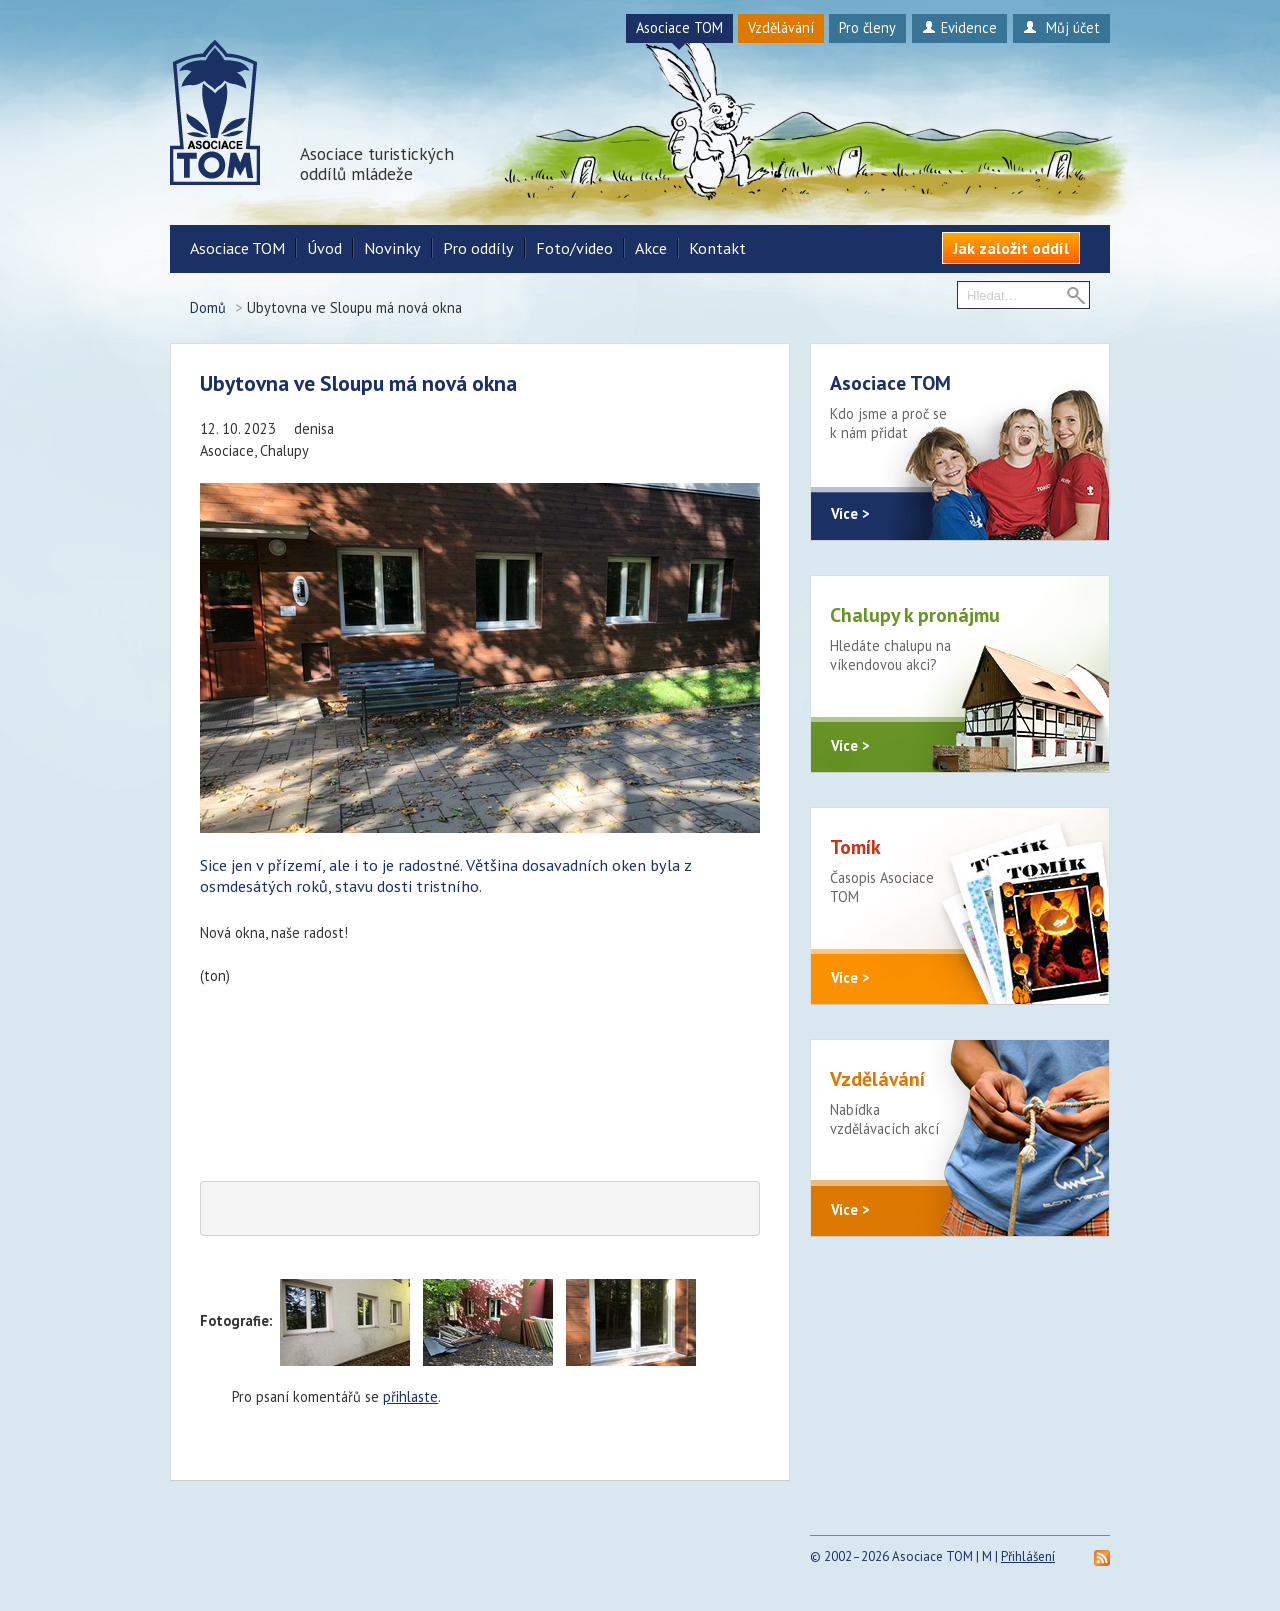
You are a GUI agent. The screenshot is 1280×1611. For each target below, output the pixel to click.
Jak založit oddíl (1011, 248)
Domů (208, 307)
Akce (651, 248)
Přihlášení (1028, 1556)
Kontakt (717, 248)
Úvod (324, 248)
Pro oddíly (478, 248)
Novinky (392, 248)
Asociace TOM (679, 27)
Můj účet (1061, 27)
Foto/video (574, 248)
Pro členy (867, 27)
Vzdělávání (781, 27)
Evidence (959, 27)
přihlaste (410, 1396)
